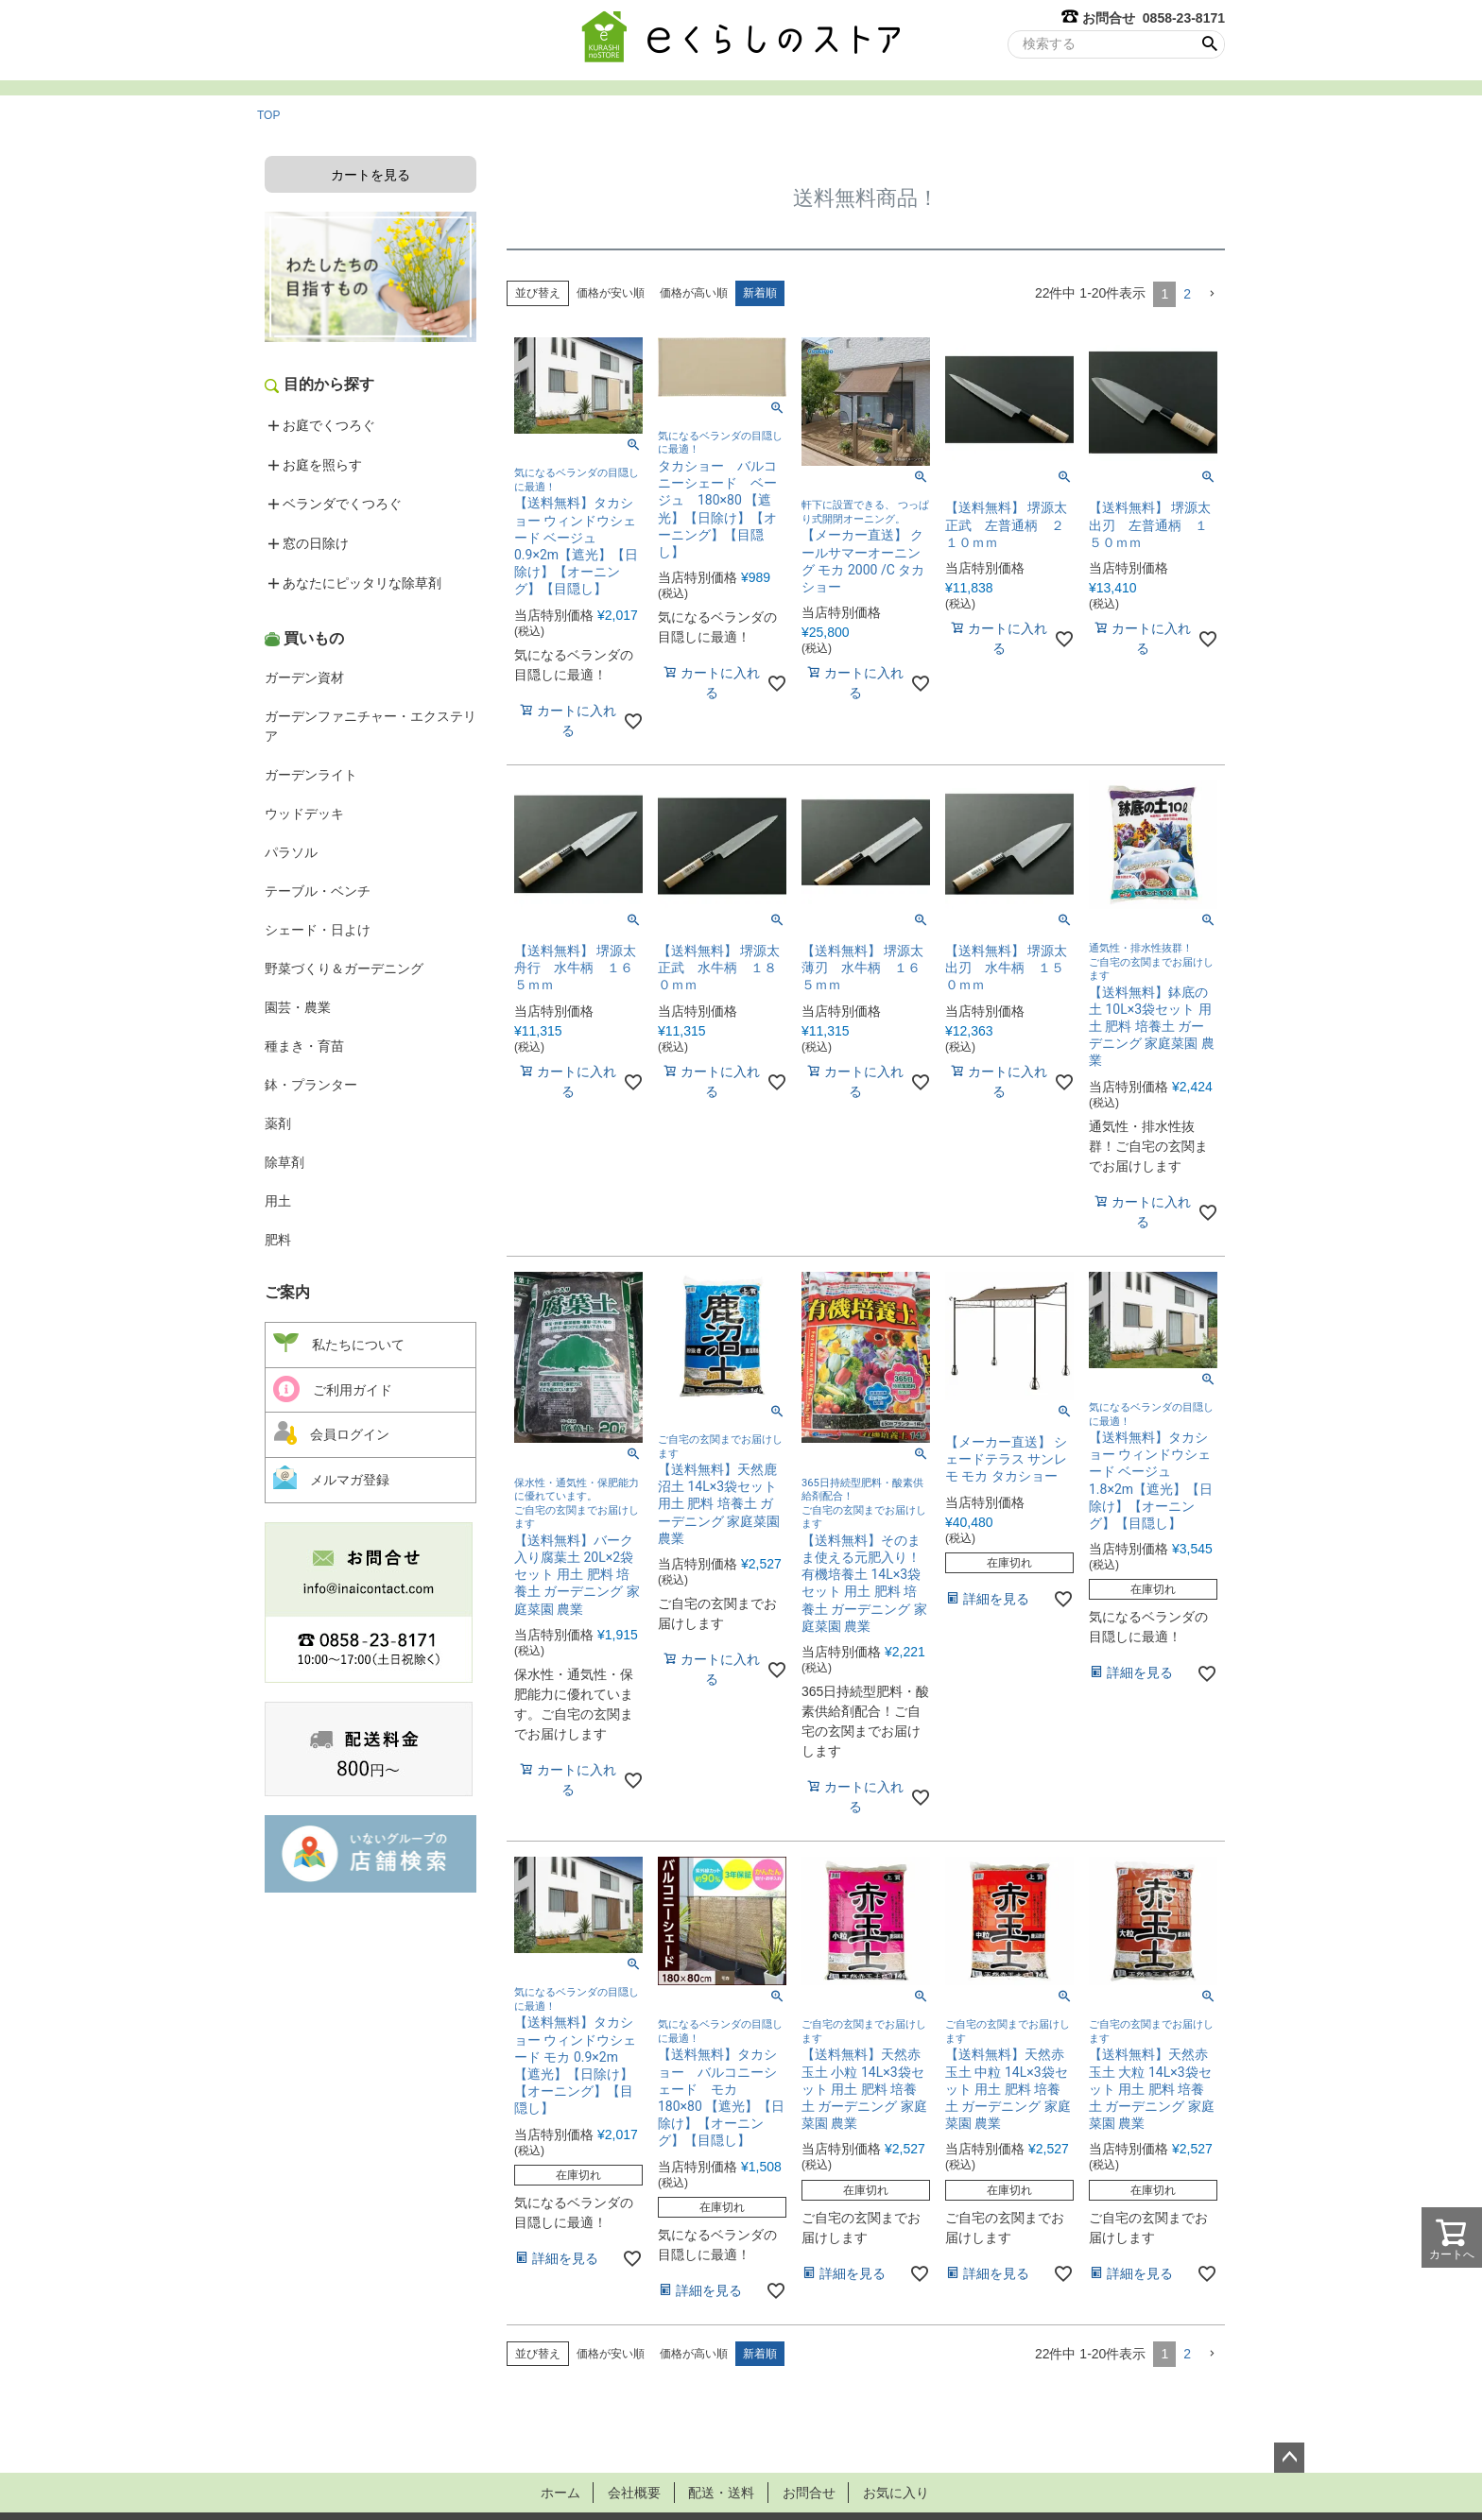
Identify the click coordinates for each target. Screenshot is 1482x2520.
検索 (1209, 44)
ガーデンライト (311, 774)
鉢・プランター (311, 1084)
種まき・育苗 (304, 1046)
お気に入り (901, 2491)
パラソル (291, 852)
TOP (268, 115)
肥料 (278, 1239)
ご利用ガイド (332, 1389)
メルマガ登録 (331, 1477)
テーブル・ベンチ (317, 891)
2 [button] (1187, 293)
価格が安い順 (611, 293)
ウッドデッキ (304, 813)
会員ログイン (331, 1432)
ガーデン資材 (304, 677)
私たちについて (339, 1343)
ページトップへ (1289, 2458)
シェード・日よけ (317, 929)
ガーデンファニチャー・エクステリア (370, 726)
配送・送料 (721, 2491)
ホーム (555, 2491)
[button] (1211, 294)
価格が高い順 (694, 293)
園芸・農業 (298, 1007)
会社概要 (631, 2491)
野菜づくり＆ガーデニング (344, 968)
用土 (278, 1201)
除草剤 (284, 1162)
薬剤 (278, 1123)
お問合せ (810, 2491)
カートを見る (370, 174)
